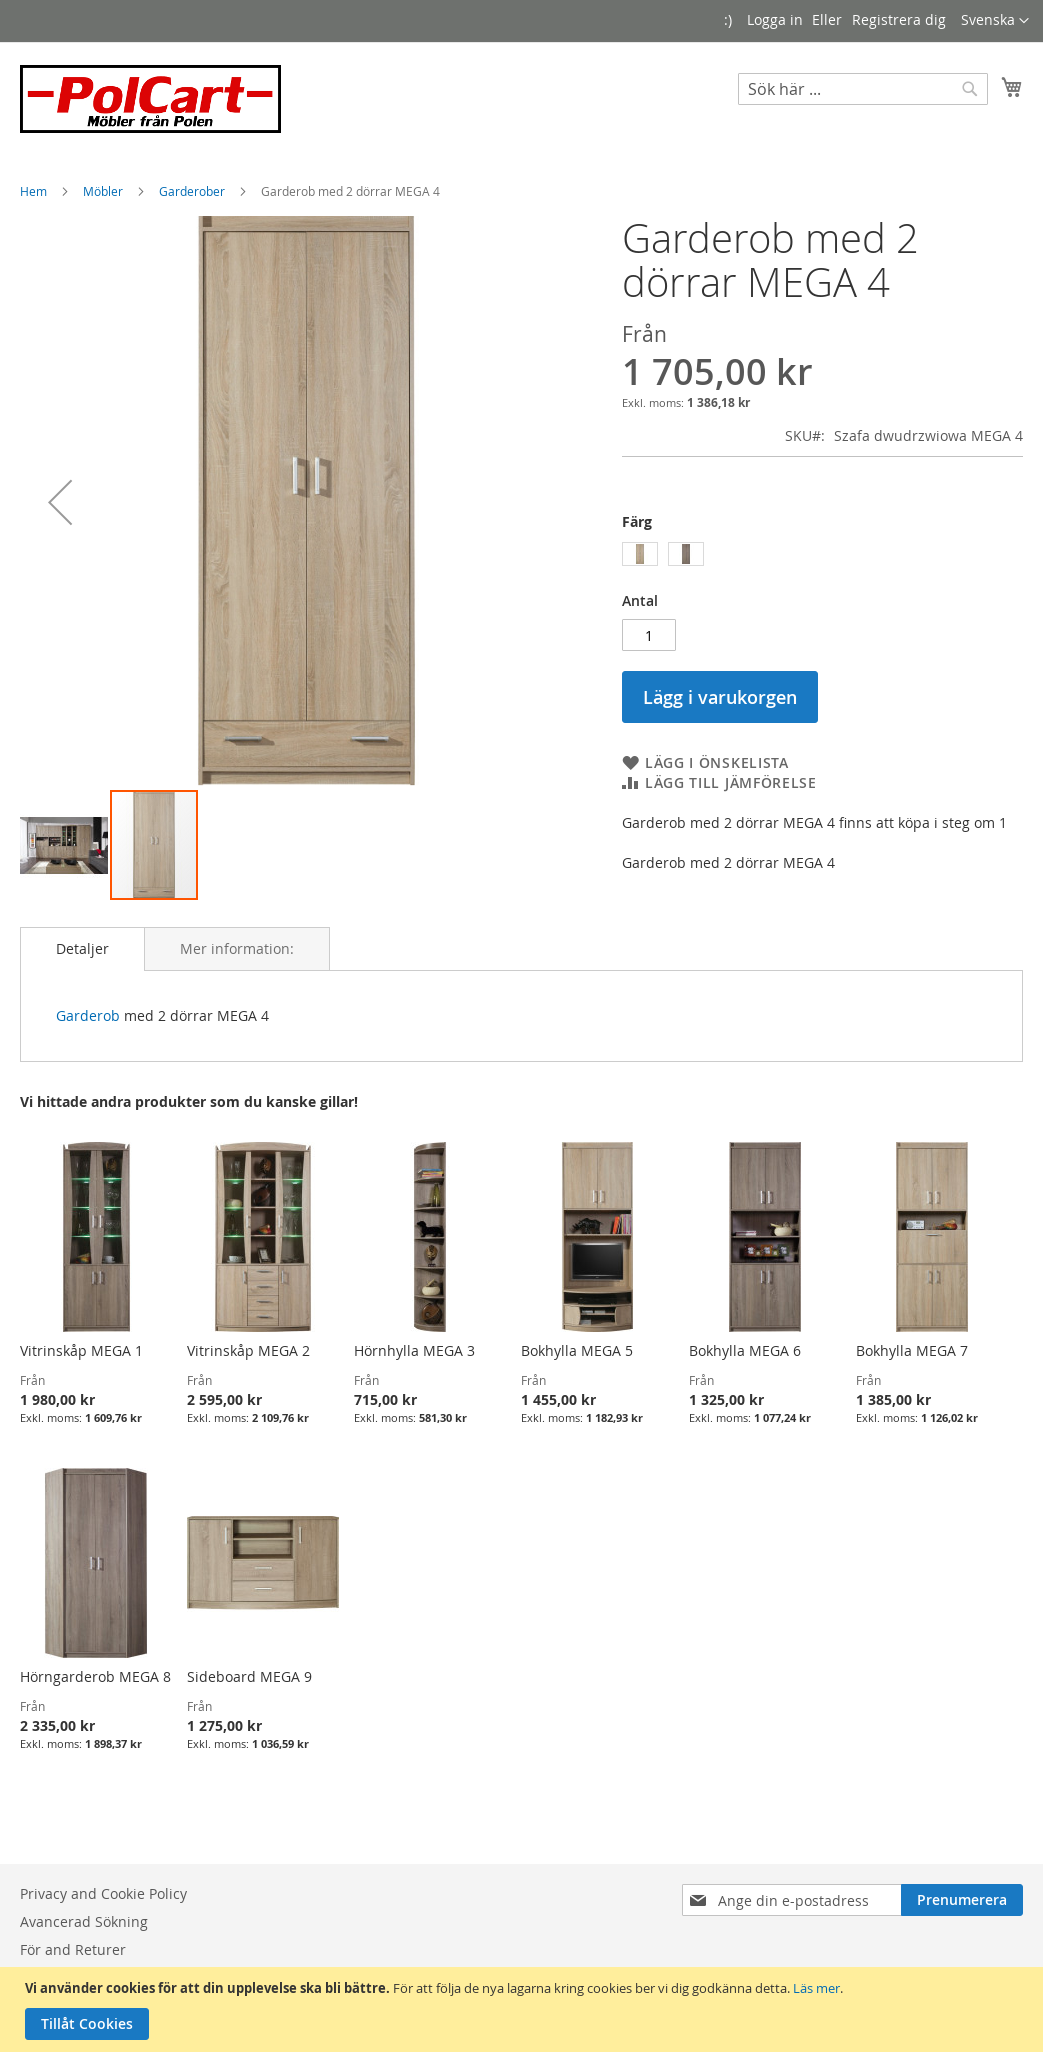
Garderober (193, 191)
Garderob (88, 1015)
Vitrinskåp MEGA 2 (248, 1350)
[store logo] (150, 99)
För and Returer (73, 1949)
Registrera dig (899, 19)
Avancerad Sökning (84, 1921)
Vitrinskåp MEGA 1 (81, 1350)
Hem (35, 191)
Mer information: (237, 948)
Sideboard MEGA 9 (249, 1676)
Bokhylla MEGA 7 (912, 1350)
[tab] (82, 949)
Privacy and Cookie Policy (103, 1893)
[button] (995, 21)
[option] (640, 554)
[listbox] (822, 556)
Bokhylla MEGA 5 (577, 1350)
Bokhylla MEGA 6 (745, 1350)
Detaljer (82, 948)
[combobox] (863, 89)
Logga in (775, 19)
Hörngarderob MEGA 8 (95, 1676)
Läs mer (816, 1988)
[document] (524, 2009)
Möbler (104, 191)
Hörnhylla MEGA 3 (414, 1350)
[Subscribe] (962, 1900)
